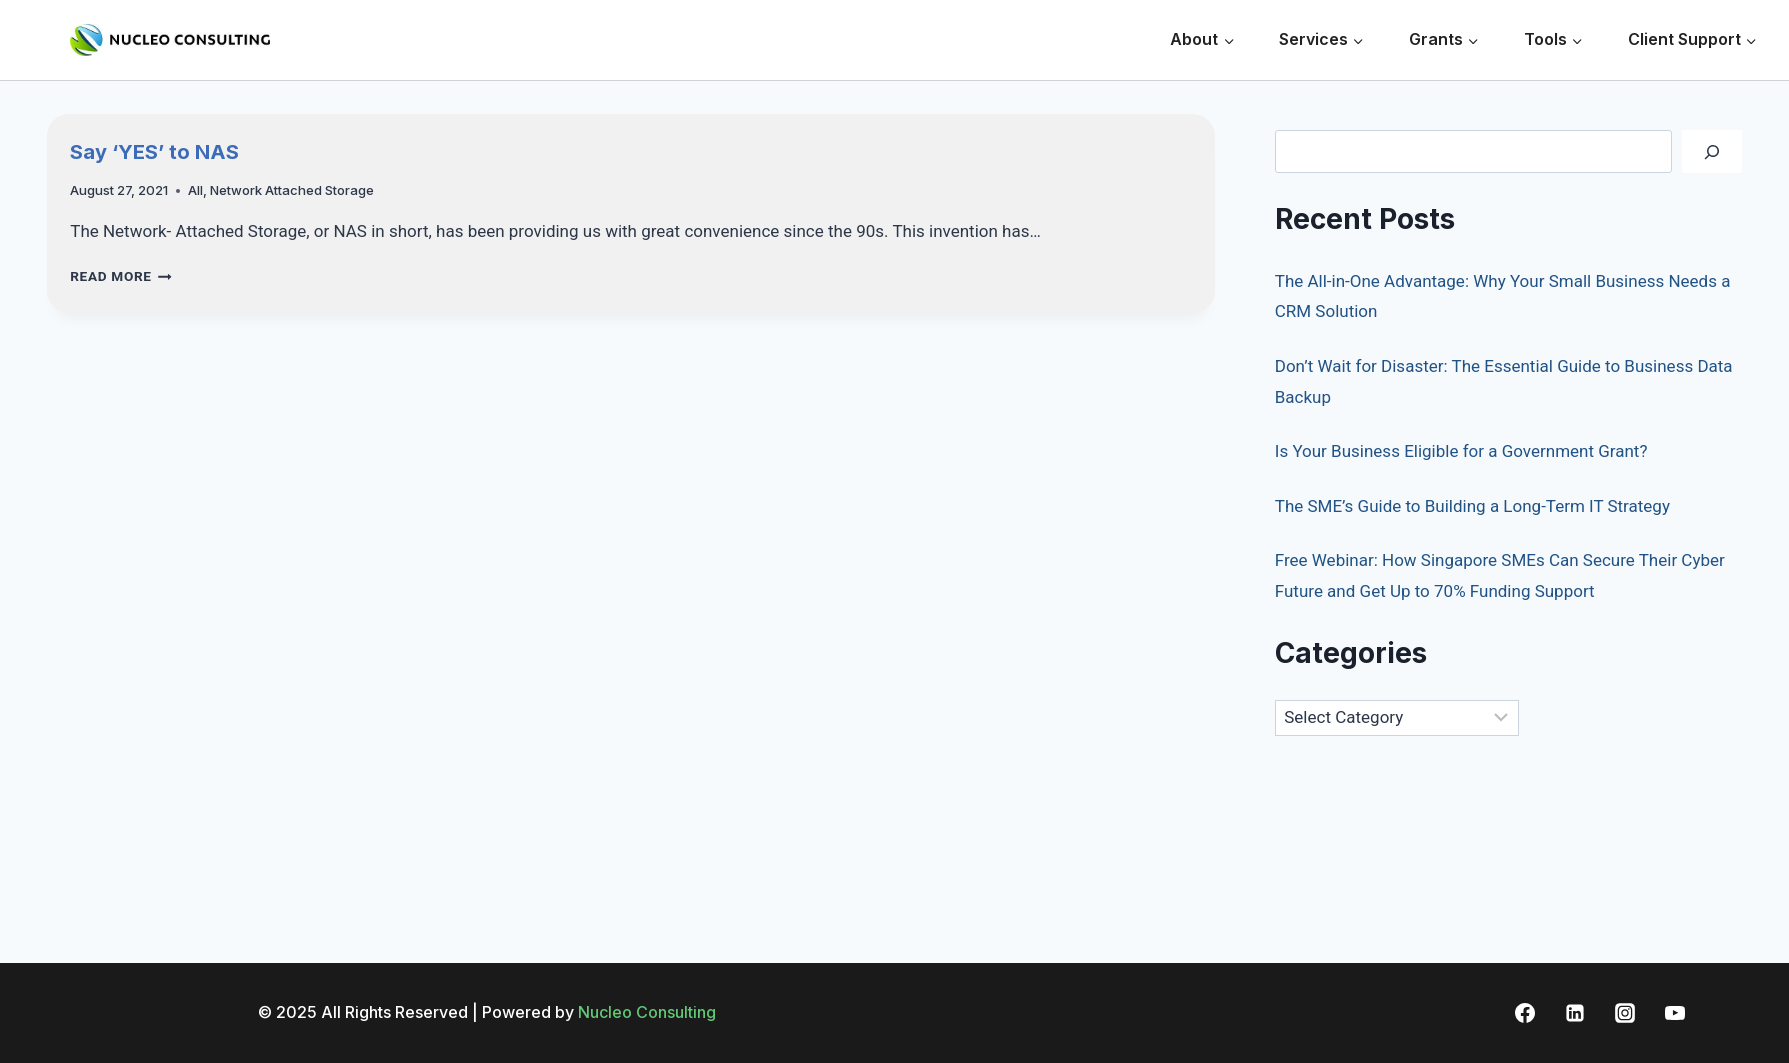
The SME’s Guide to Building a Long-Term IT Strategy (1472, 506)
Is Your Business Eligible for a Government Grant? (1461, 451)
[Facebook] (1525, 1013)
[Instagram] (1625, 1013)
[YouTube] (1675, 1013)
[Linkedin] (1575, 1013)
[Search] (1712, 151)
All (195, 190)
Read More (121, 276)
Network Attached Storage (292, 190)
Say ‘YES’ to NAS (154, 152)
